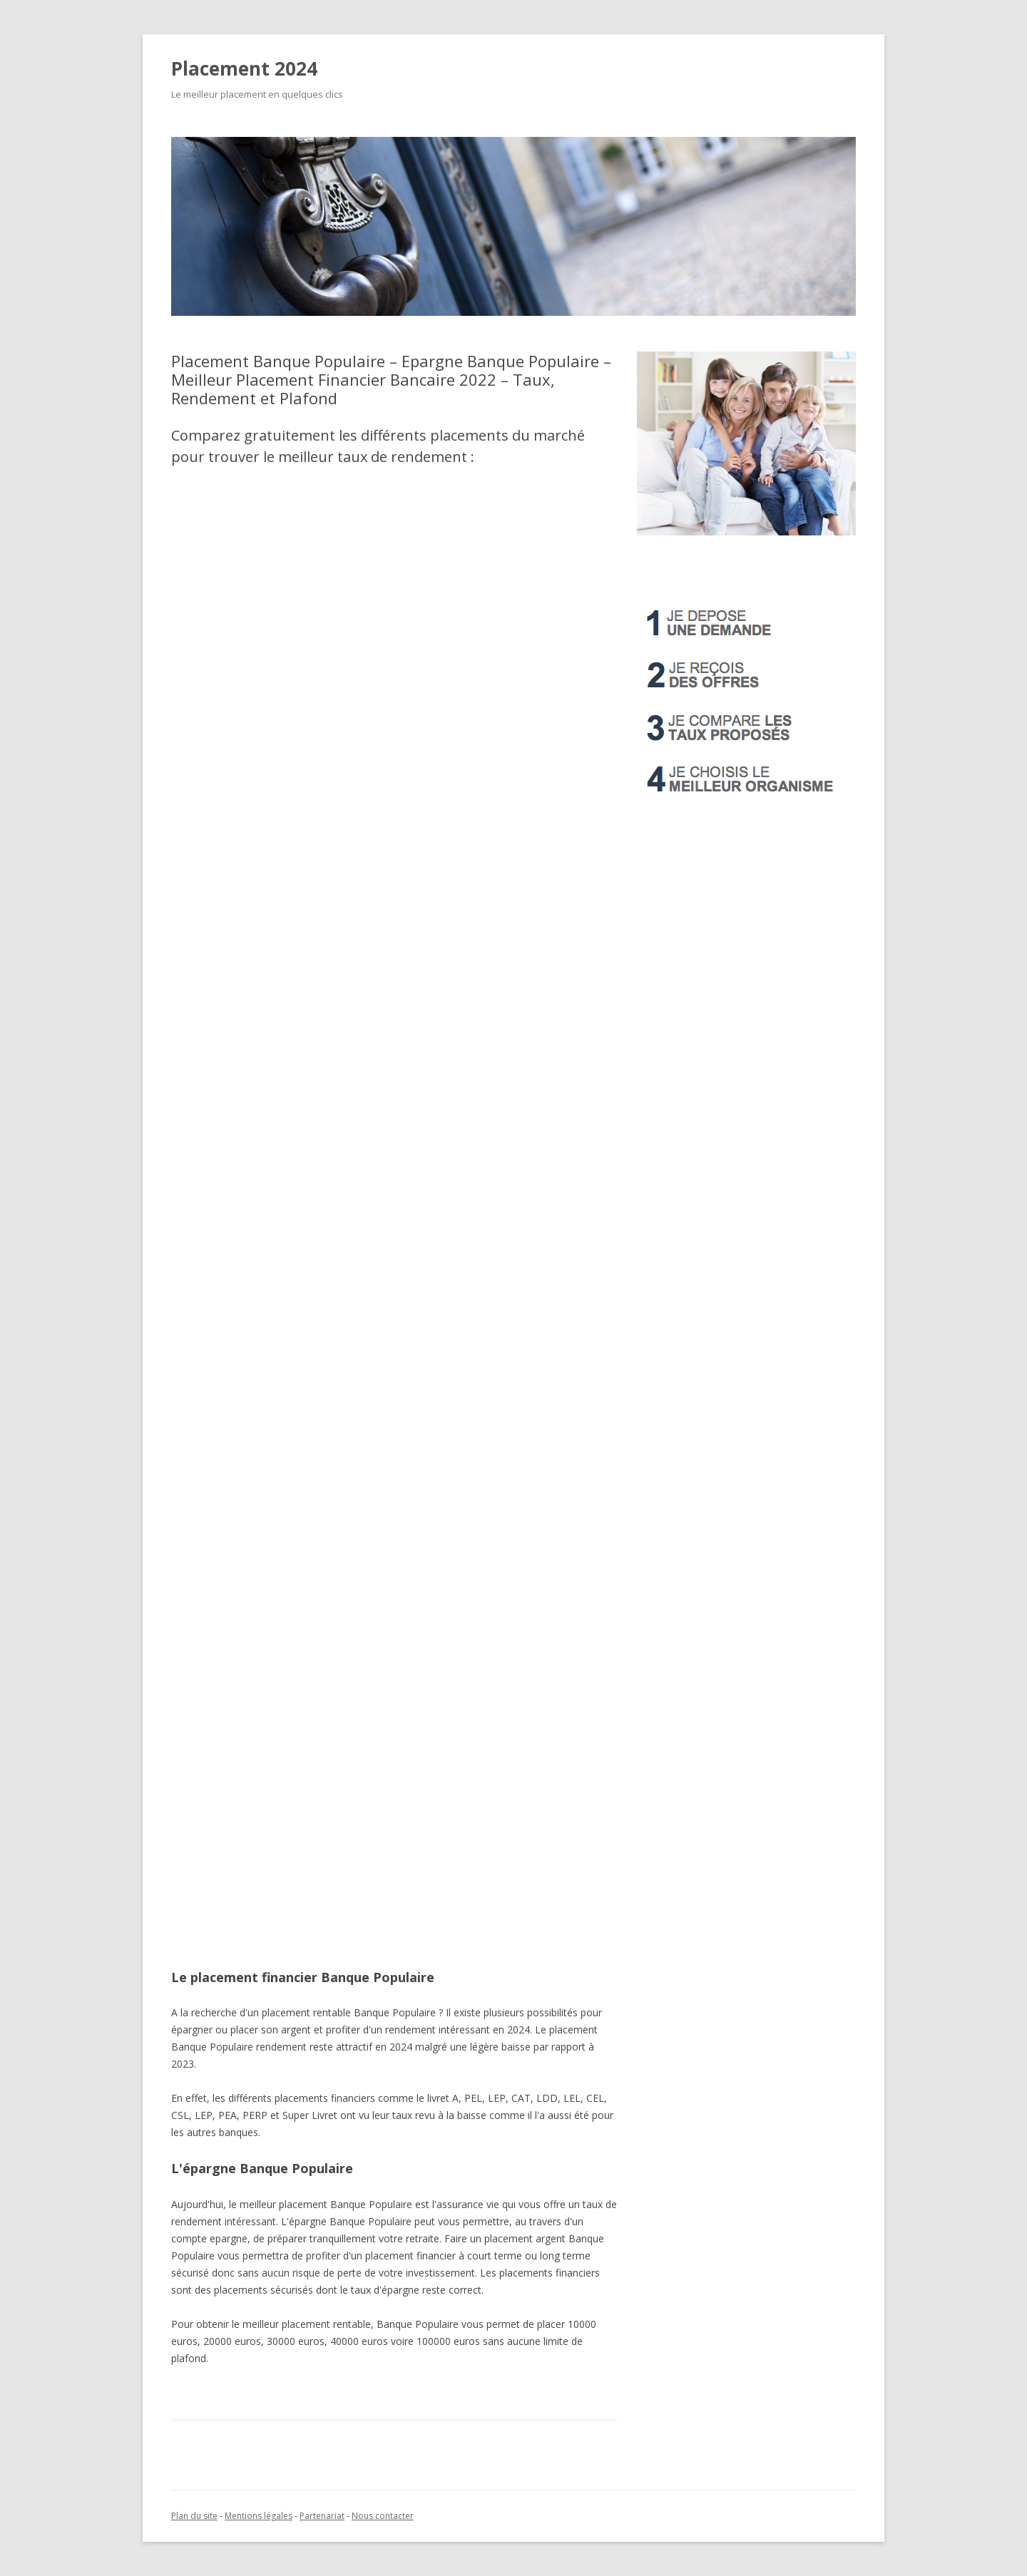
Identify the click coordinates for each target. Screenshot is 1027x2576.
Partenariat (322, 2516)
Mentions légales (258, 2516)
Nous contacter (383, 2516)
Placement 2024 (244, 68)
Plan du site (194, 2516)
